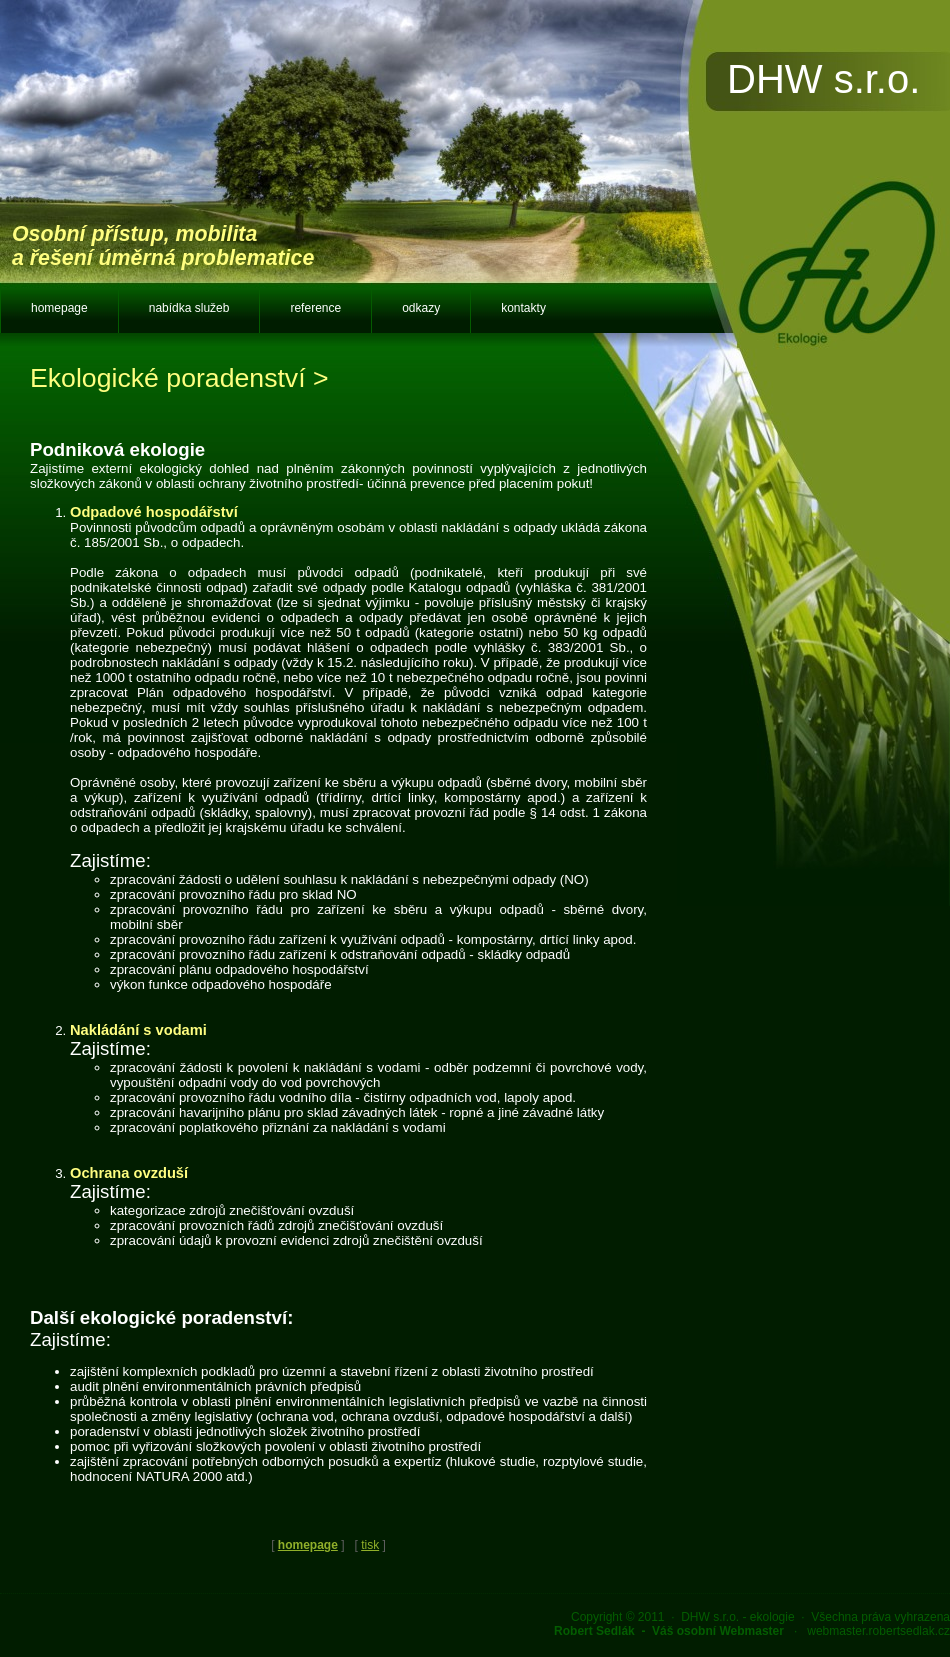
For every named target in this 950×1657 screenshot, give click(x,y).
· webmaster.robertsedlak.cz (752, 1631)
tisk (370, 1545)
